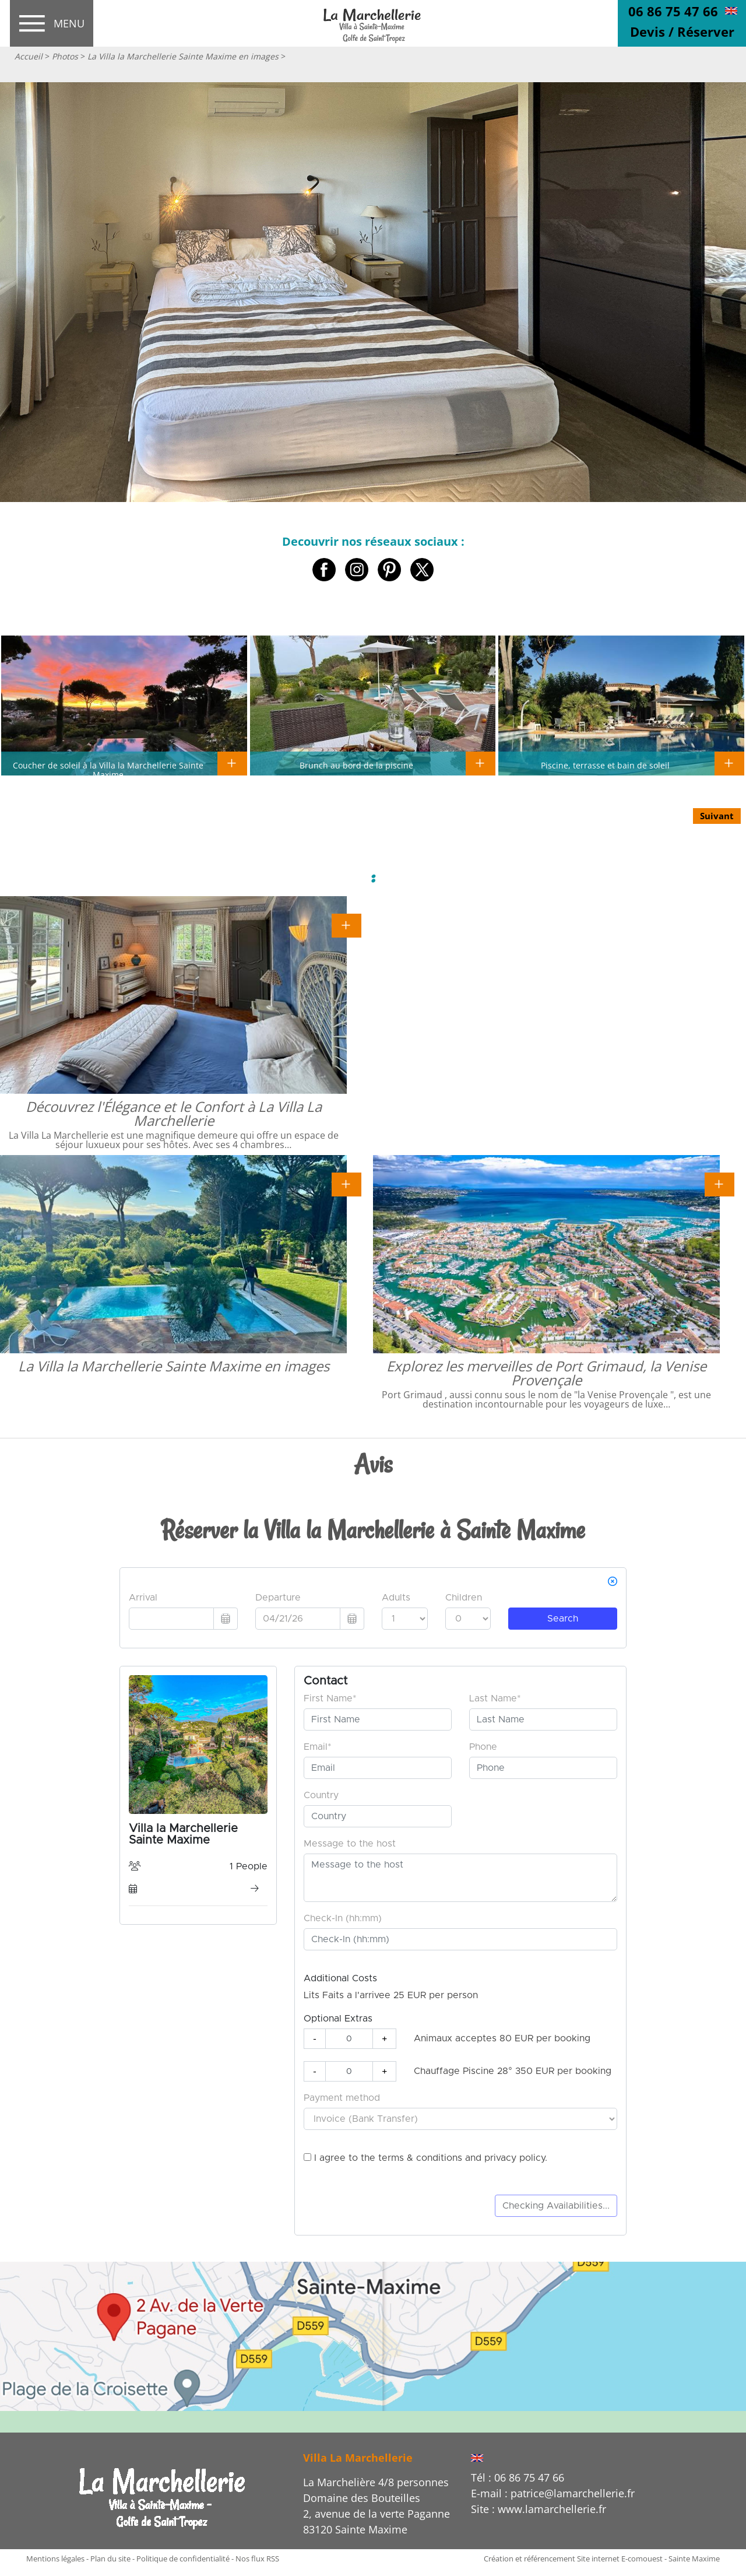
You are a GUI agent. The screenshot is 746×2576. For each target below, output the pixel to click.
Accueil (29, 56)
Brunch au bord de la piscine (356, 765)
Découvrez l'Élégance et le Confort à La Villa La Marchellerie (174, 1113)
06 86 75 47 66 (673, 11)
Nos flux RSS (257, 2558)
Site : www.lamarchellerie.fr (538, 2509)
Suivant (717, 816)
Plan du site (110, 2558)
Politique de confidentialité (183, 2558)
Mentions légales (55, 2558)
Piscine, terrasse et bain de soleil (605, 765)
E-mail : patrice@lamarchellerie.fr (553, 2493)
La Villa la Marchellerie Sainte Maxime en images (183, 56)
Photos (65, 56)
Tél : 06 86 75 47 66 (517, 2477)
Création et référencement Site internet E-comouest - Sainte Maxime (602, 2558)
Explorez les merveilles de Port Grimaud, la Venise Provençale (546, 1372)
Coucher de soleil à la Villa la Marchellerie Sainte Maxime (108, 770)
